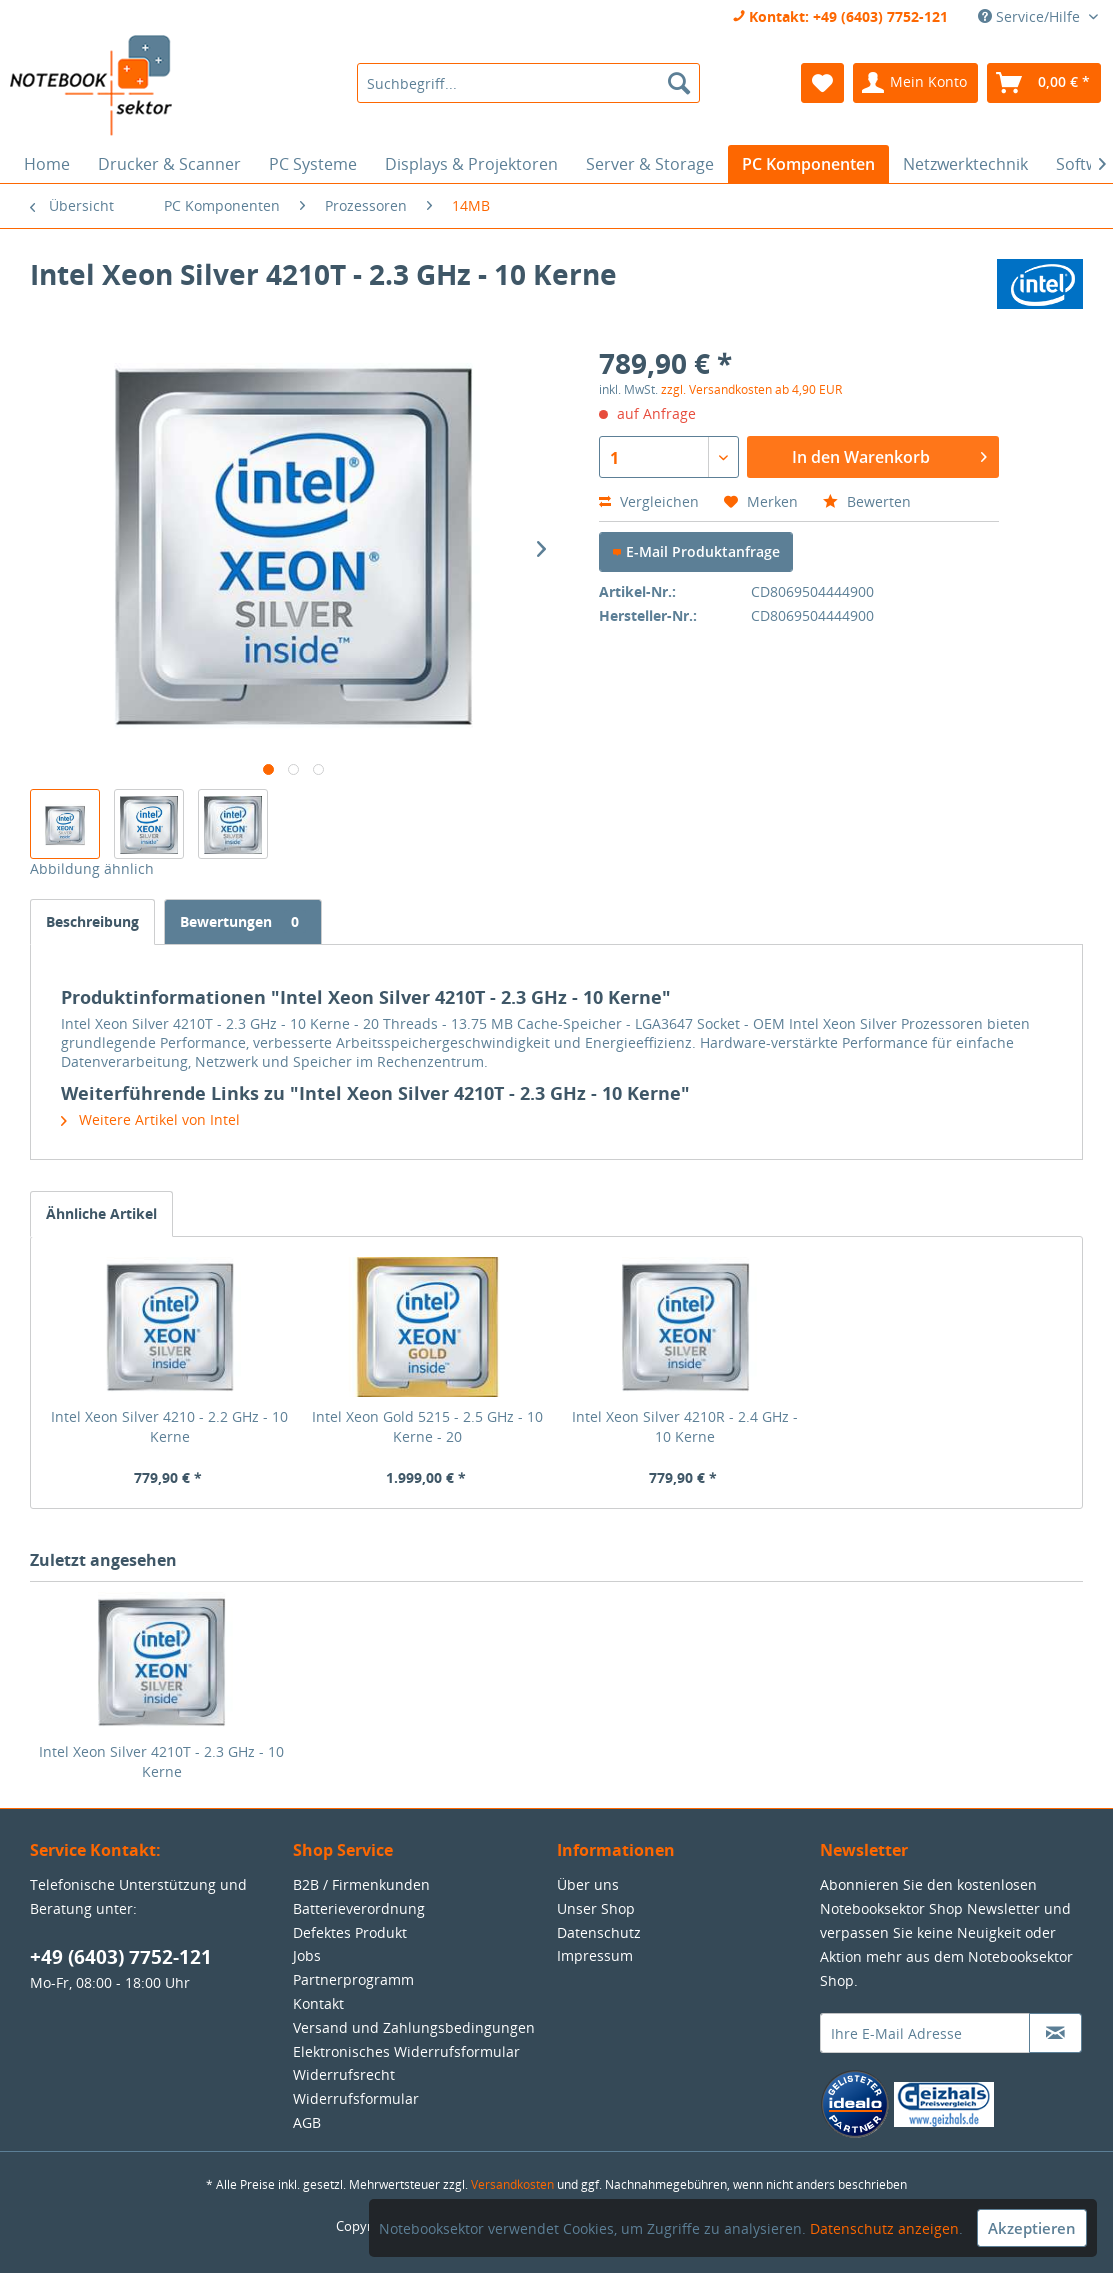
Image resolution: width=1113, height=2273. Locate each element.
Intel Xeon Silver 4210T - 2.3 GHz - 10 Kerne (161, 1761)
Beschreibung (92, 921)
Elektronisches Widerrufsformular (406, 2051)
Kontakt (318, 2003)
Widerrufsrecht (344, 2074)
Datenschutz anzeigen (884, 2228)
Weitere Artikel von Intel (150, 1119)
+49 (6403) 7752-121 (121, 1957)
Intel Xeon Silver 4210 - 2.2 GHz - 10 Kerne (169, 1426)
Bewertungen (243, 921)
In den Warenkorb (889, 454)
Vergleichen (649, 501)
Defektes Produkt (350, 1932)
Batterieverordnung (359, 1908)
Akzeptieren (1032, 2228)
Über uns (588, 1884)
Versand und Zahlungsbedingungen (414, 2027)
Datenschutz (599, 1932)
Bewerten (867, 501)
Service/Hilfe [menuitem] (1031, 16)
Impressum (595, 1955)
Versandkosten (512, 2184)
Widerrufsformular (356, 2098)
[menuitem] (528, 83)
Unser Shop (596, 1908)
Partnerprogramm (353, 1979)
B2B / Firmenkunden (361, 1884)
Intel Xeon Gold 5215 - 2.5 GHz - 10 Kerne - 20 (427, 1426)
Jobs (307, 1955)
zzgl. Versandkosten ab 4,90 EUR (751, 389)
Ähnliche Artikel (101, 1213)
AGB (307, 2122)
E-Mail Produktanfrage (696, 551)
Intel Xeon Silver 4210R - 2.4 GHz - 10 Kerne (685, 1426)
